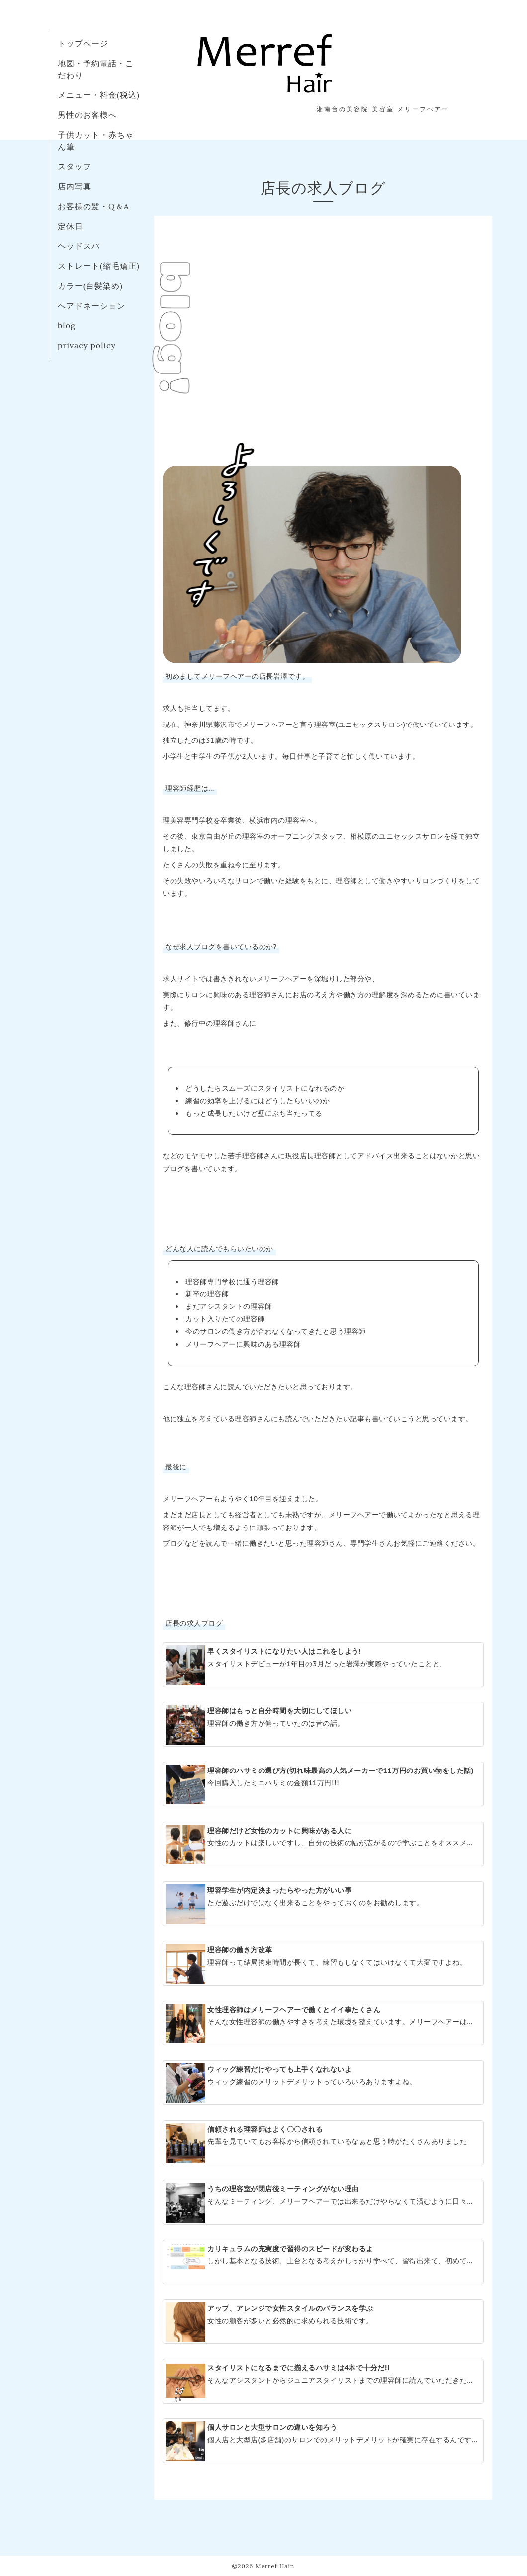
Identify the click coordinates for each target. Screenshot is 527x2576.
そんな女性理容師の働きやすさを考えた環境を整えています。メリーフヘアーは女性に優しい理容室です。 (323, 2023)
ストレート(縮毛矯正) (99, 266)
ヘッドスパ (79, 246)
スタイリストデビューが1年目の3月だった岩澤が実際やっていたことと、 (322, 1665)
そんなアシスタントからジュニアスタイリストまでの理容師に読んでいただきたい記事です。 (323, 2382)
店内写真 (74, 186)
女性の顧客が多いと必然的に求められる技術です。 (322, 2322)
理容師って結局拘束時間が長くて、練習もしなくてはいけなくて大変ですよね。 (322, 1964)
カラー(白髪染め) (90, 286)
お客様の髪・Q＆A (93, 206)
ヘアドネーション (91, 306)
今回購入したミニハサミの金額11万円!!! (322, 1784)
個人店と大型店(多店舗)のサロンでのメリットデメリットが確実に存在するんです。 (322, 2441)
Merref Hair (274, 2566)
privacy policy (87, 345)
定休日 (70, 226)
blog (67, 325)
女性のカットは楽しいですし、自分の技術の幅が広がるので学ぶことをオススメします (323, 1844)
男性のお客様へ (87, 115)
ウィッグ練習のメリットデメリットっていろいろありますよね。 (322, 2083)
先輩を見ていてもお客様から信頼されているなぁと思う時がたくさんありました (322, 2143)
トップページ (83, 43)
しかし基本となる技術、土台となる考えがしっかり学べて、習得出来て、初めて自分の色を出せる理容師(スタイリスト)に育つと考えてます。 (323, 2256)
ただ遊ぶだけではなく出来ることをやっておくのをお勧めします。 (322, 1904)
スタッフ (74, 166)
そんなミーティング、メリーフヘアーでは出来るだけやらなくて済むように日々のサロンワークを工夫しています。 (323, 2203)
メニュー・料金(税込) (99, 95)
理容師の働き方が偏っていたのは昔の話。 (322, 1725)
